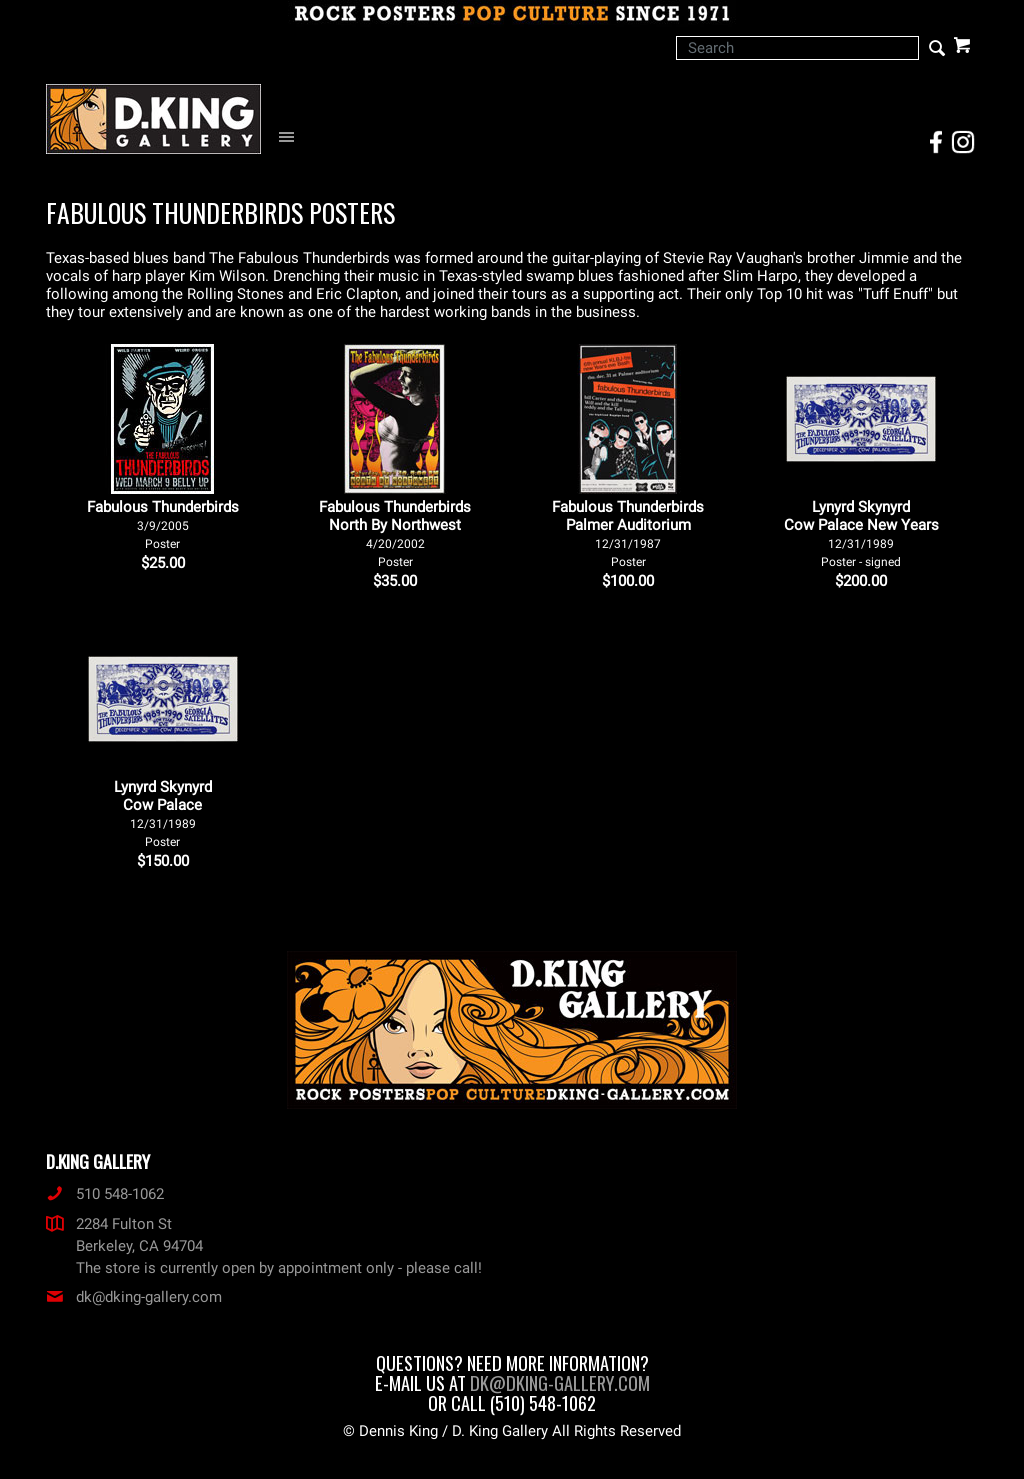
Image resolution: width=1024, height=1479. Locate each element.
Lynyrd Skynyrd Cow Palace (163, 813)
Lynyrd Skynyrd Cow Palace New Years (861, 533)
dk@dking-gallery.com (134, 1297)
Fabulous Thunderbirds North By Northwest (395, 533)
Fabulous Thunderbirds (163, 524)
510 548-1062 (105, 1194)
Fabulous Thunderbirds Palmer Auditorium (628, 533)
